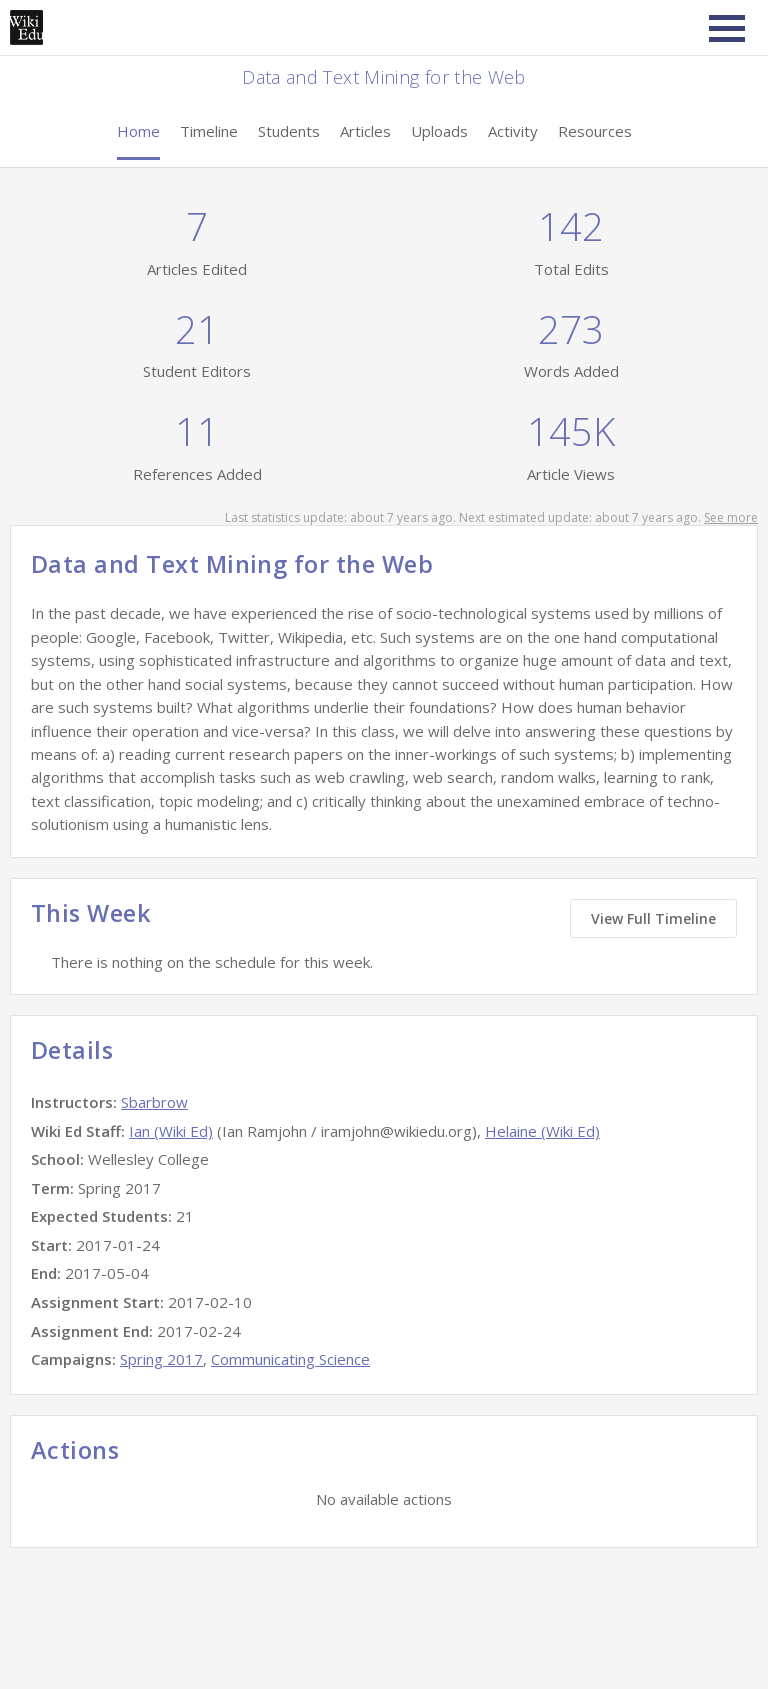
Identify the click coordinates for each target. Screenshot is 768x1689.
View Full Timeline (653, 918)
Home (138, 131)
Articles (365, 131)
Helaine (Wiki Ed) (542, 1131)
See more (731, 517)
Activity (513, 131)
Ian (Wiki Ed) (171, 1131)
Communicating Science (290, 1359)
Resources (595, 131)
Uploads (439, 131)
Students (289, 131)
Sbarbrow (154, 1102)
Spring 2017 (161, 1359)
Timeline (209, 131)
